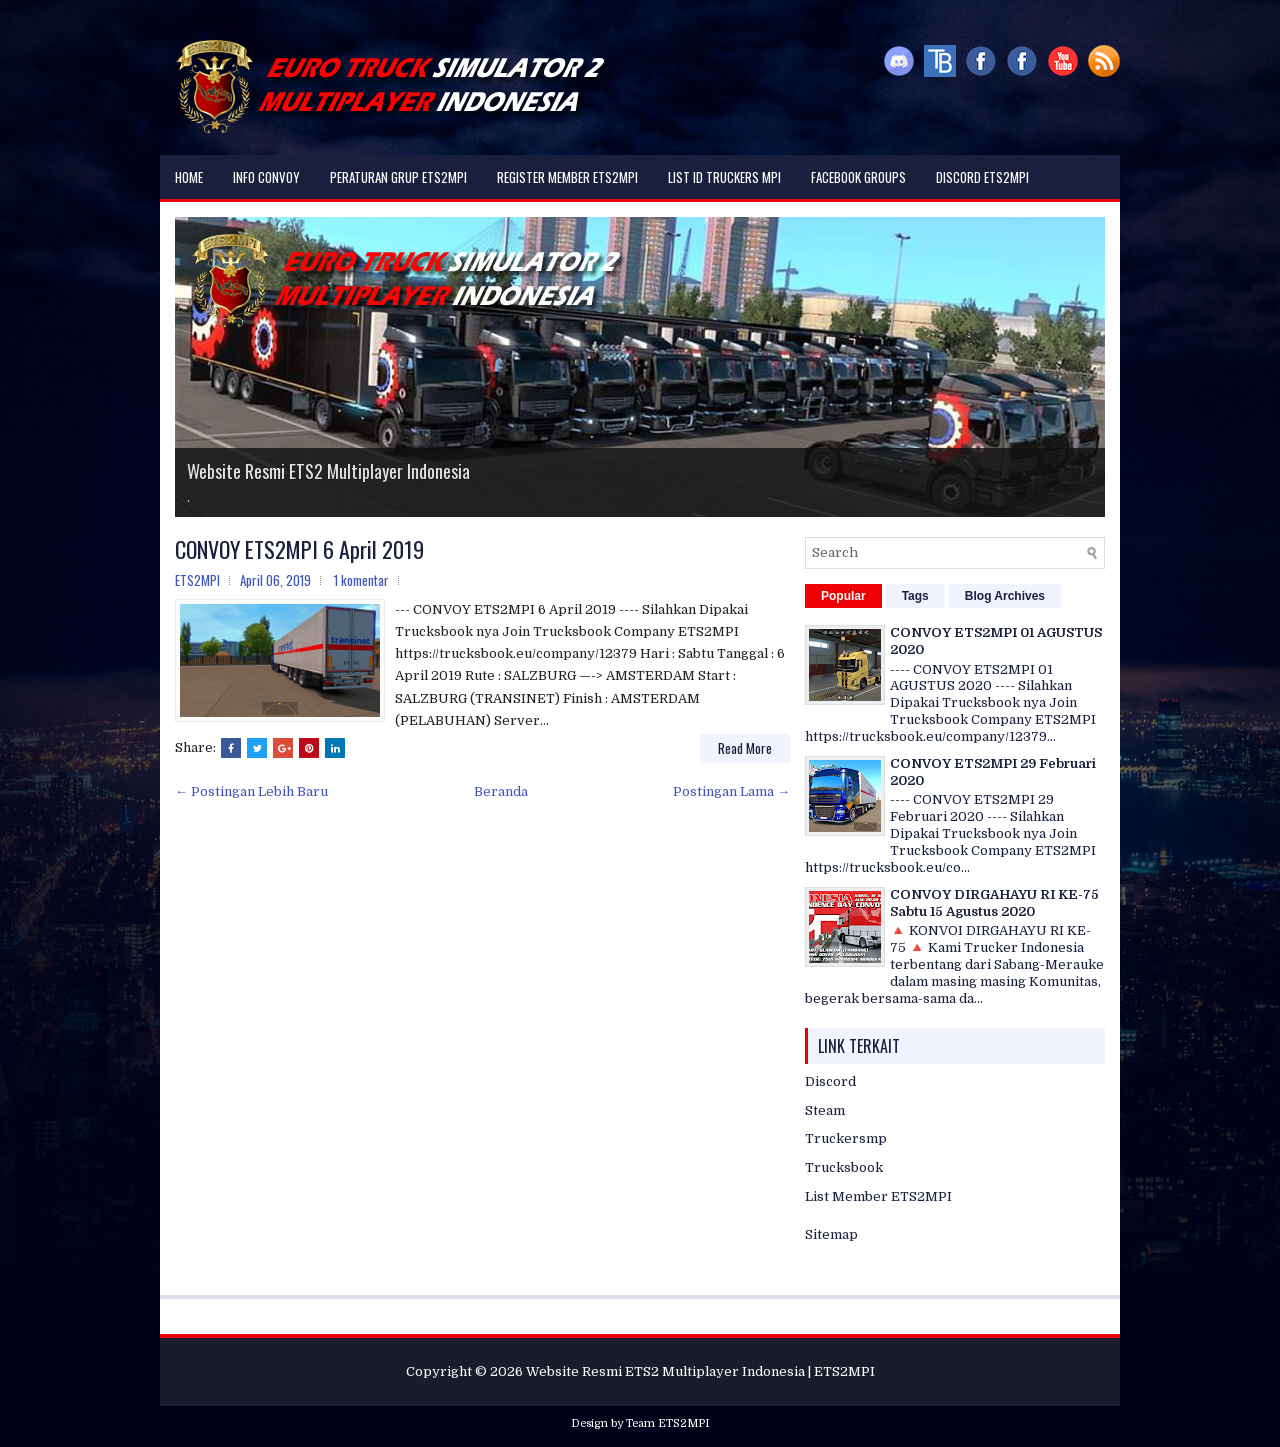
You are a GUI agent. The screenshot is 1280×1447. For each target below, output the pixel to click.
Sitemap (831, 1234)
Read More (745, 748)
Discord (830, 1081)
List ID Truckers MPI (724, 177)
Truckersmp (846, 1138)
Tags (915, 596)
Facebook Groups (858, 177)
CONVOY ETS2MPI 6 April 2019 (299, 549)
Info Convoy (266, 177)
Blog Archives (1005, 596)
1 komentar (361, 580)
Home (189, 177)
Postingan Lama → (731, 791)
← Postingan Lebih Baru (251, 791)
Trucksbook (844, 1167)
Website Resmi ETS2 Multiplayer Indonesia (328, 471)
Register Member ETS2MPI (567, 177)
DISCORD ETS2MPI (982, 177)
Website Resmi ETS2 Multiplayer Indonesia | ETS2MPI (700, 1371)
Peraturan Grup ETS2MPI (398, 177)
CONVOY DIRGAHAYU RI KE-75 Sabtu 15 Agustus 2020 (994, 903)
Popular (843, 596)
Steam (825, 1110)
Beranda (501, 791)
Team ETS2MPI (668, 1423)
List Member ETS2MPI (878, 1196)
